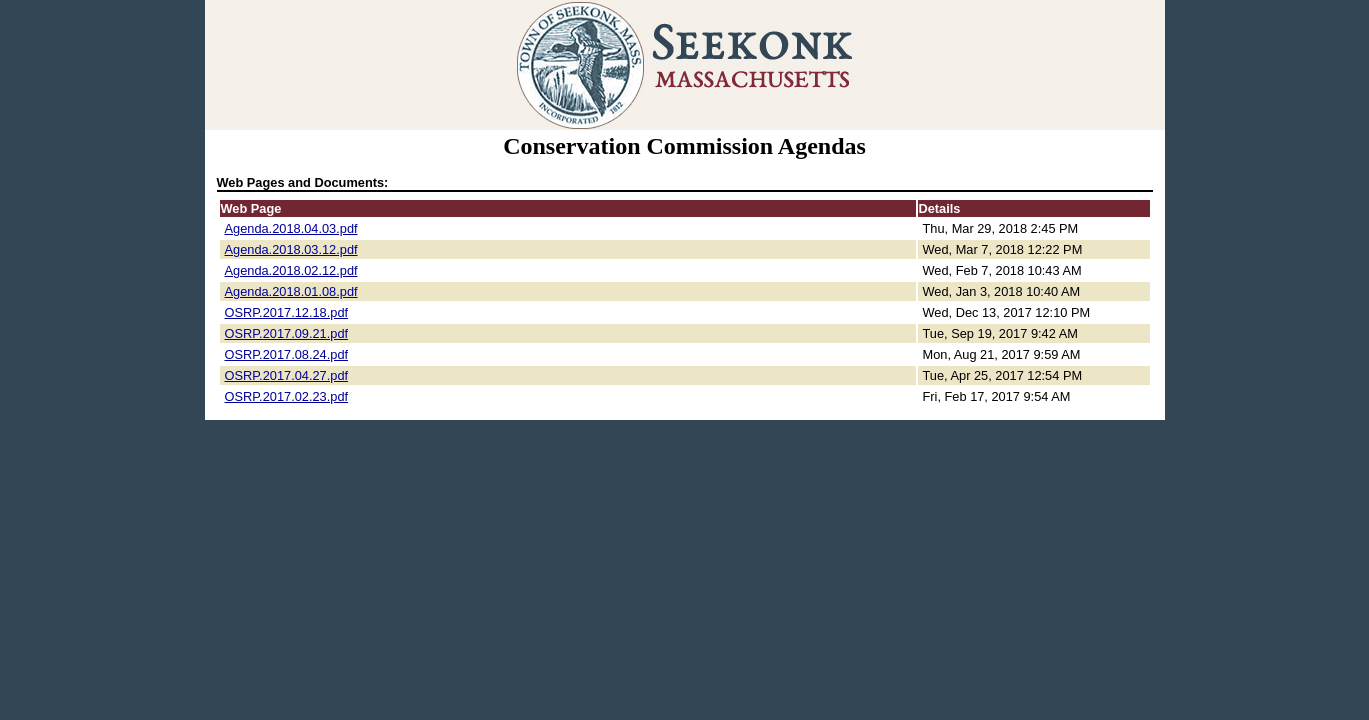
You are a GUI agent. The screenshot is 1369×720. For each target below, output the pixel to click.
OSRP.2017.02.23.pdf (287, 396)
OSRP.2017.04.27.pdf (287, 375)
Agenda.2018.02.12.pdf (291, 270)
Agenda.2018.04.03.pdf (291, 228)
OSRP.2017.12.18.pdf (287, 312)
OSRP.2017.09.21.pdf (287, 333)
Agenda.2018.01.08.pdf (291, 291)
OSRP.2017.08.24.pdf (287, 354)
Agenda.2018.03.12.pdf (291, 249)
